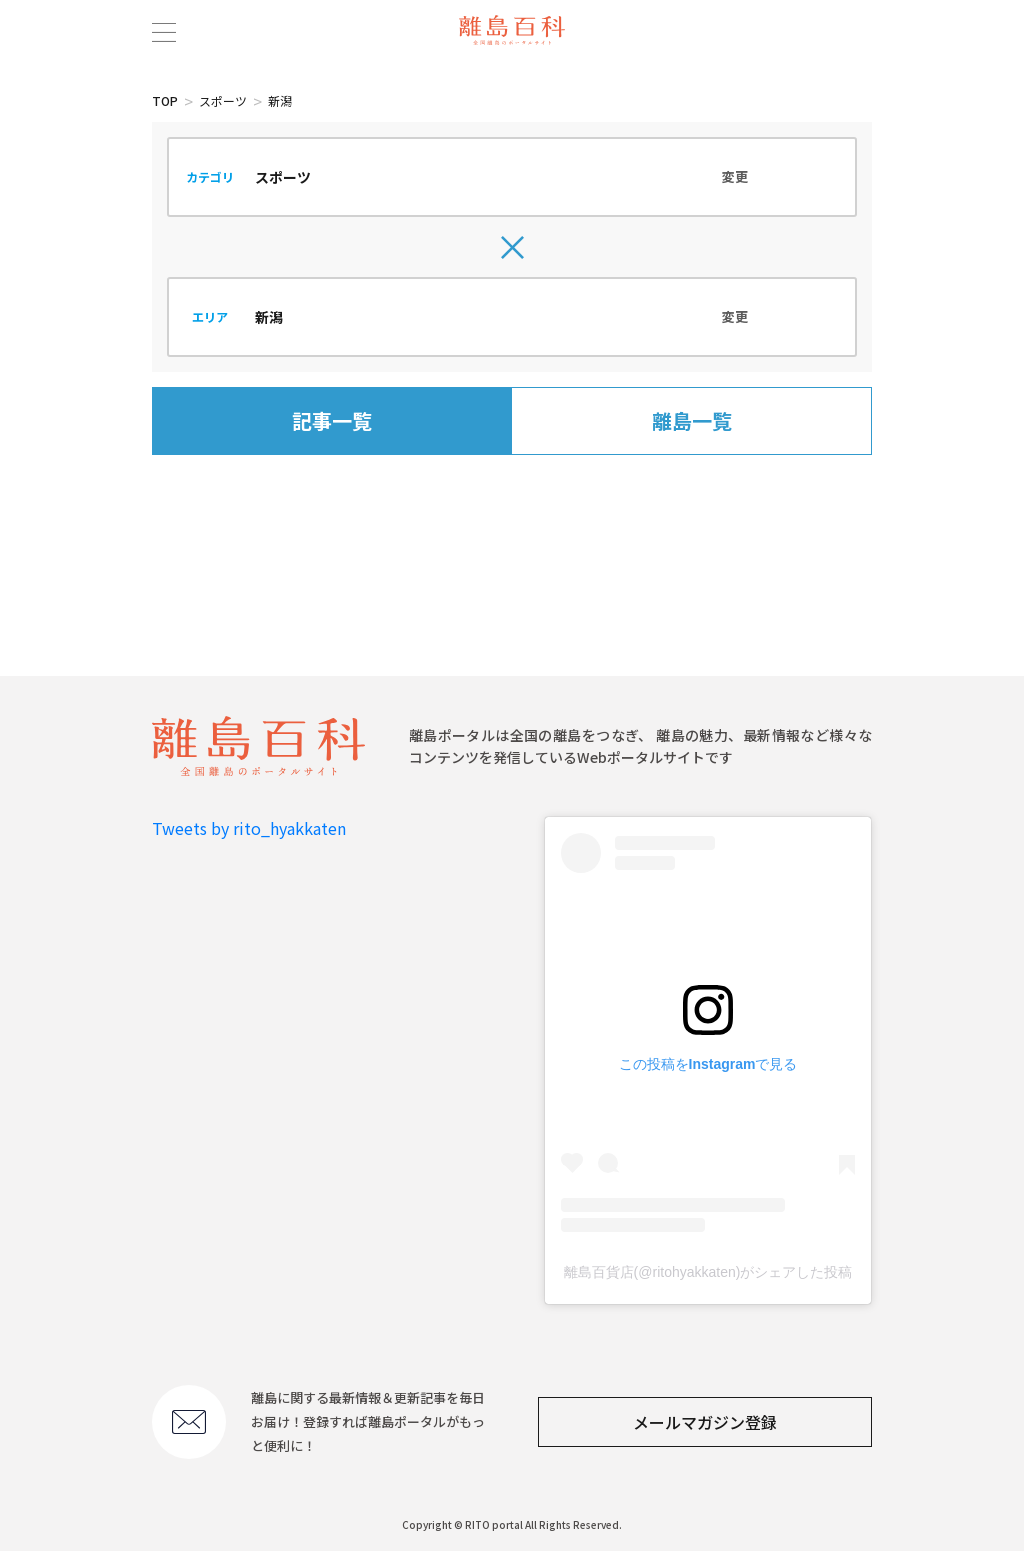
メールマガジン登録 (705, 1422)
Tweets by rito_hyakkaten (249, 828)
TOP (165, 100)
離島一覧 (692, 420)
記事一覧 (332, 420)
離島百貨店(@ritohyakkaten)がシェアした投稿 (708, 1272)
